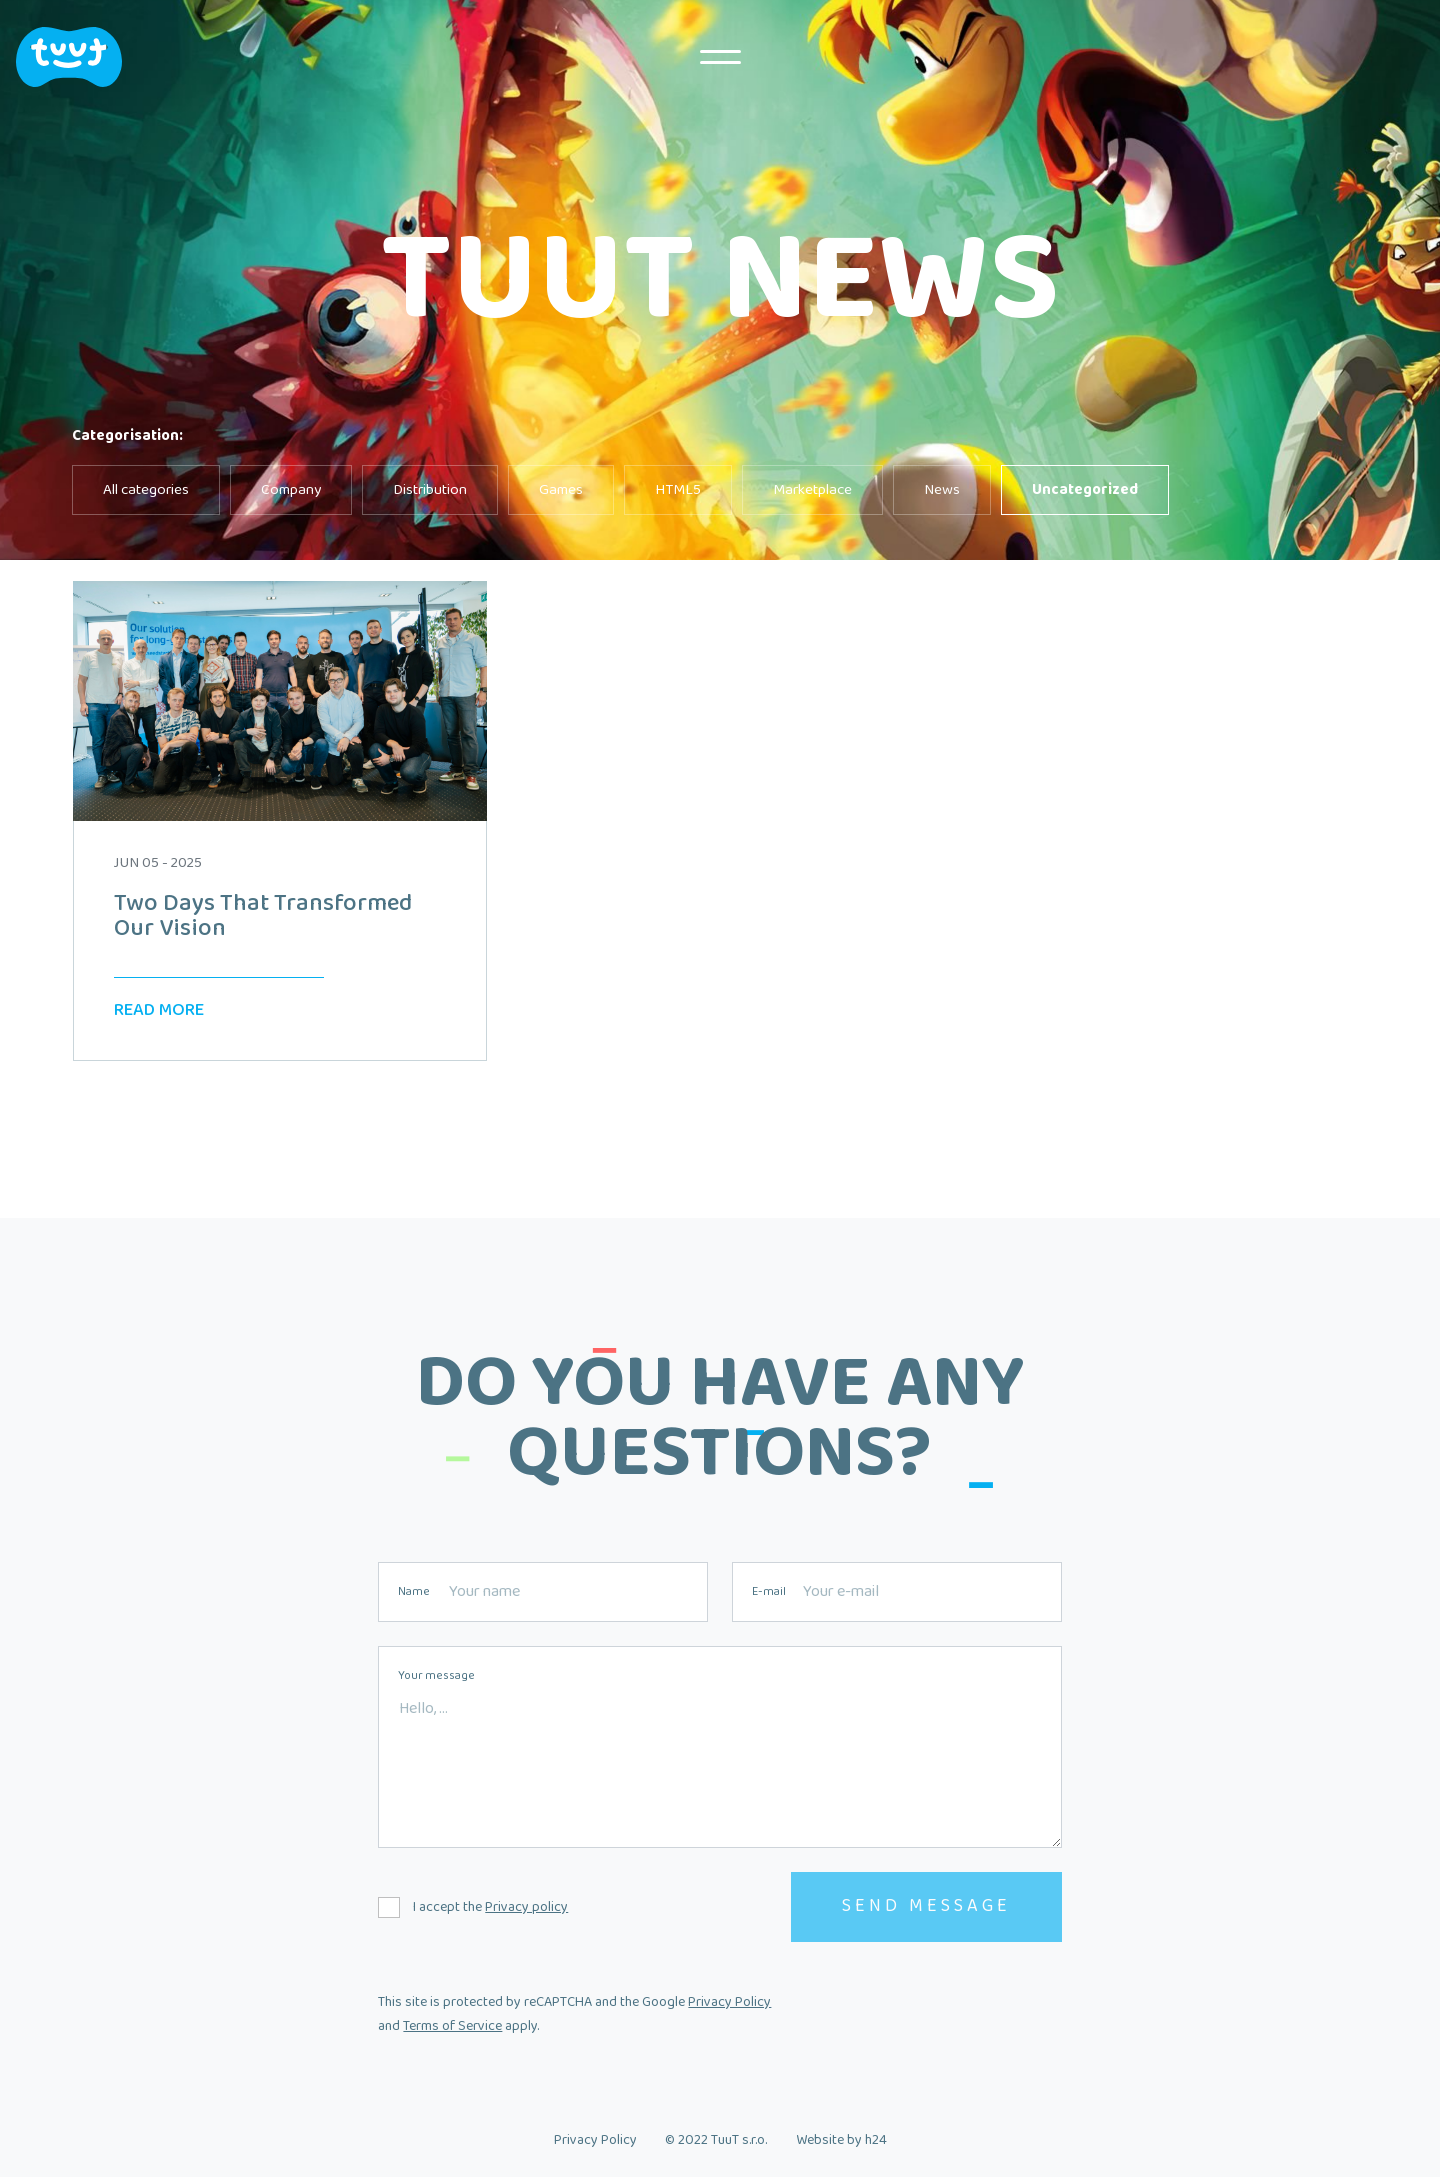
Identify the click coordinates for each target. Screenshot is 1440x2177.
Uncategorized (1085, 490)
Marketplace (812, 490)
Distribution (430, 490)
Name (414, 1592)
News (942, 490)
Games (561, 490)
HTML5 (678, 490)
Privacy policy (526, 1907)
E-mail (769, 1592)
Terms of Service (452, 2026)
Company (291, 490)
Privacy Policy (729, 2002)
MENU (720, 57)
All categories (146, 490)
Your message (436, 1676)
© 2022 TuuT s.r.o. (716, 2140)
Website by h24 (841, 2140)
